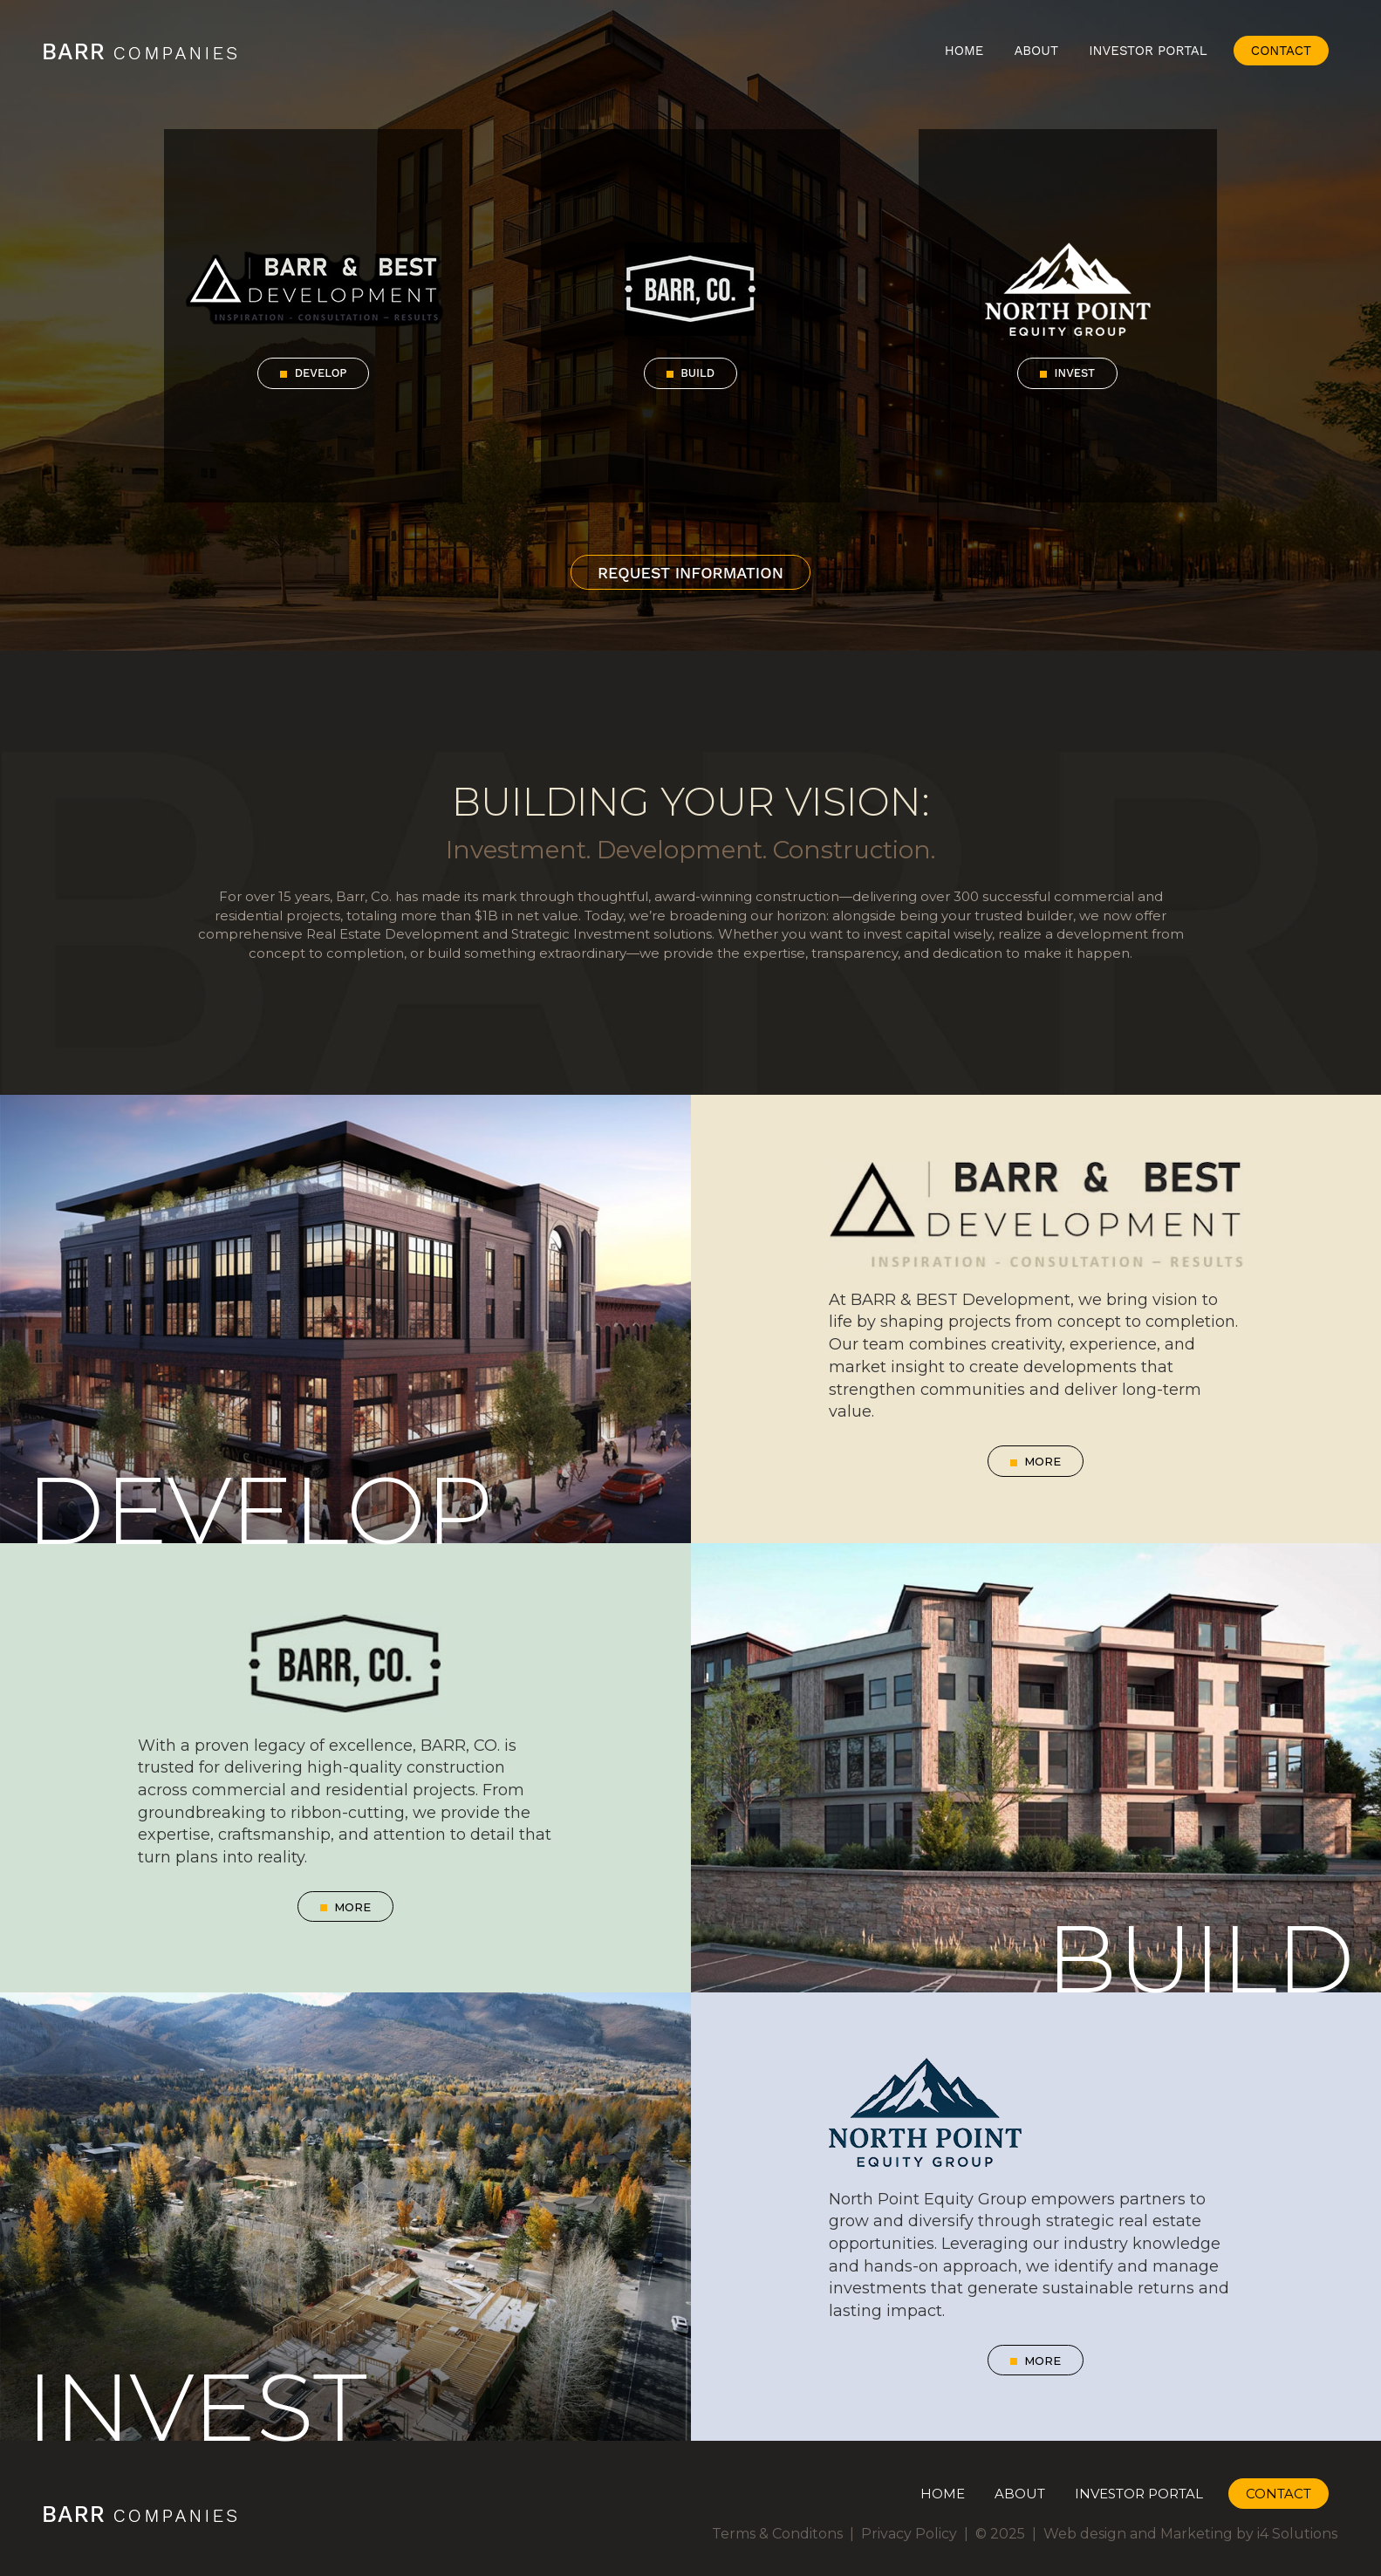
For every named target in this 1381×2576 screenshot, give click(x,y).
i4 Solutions (1297, 2533)
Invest (1067, 372)
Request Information (690, 573)
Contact (1281, 50)
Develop (313, 372)
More (1035, 1461)
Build (690, 372)
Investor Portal (1148, 50)
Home (964, 50)
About (1036, 50)
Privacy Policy (909, 2533)
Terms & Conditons (777, 2533)
